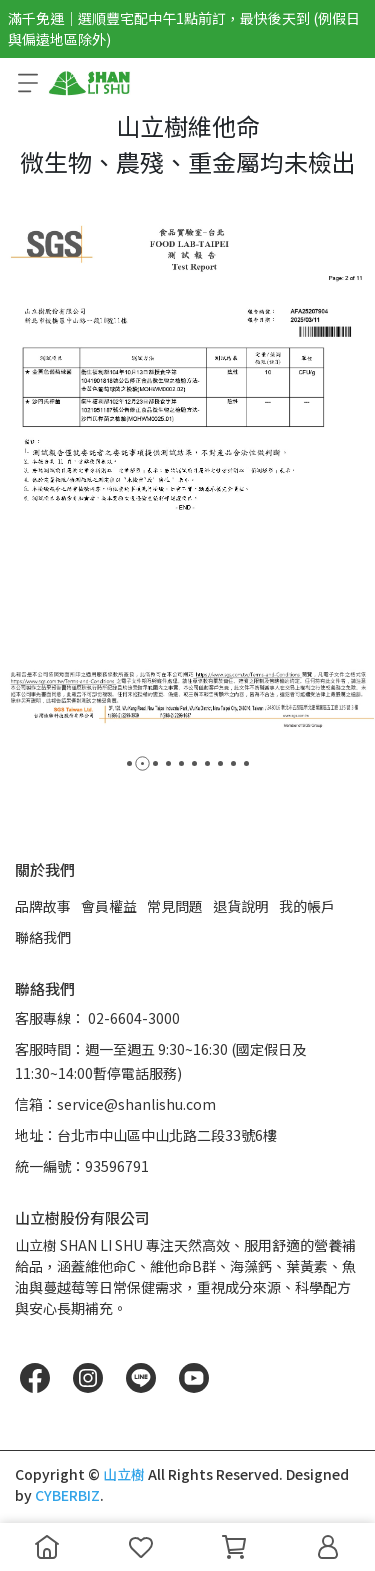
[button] (129, 763)
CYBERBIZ (67, 1495)
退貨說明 (241, 906)
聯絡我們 (43, 937)
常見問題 (175, 906)
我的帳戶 (307, 906)
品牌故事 (43, 906)
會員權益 (109, 906)
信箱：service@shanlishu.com (115, 1104)
